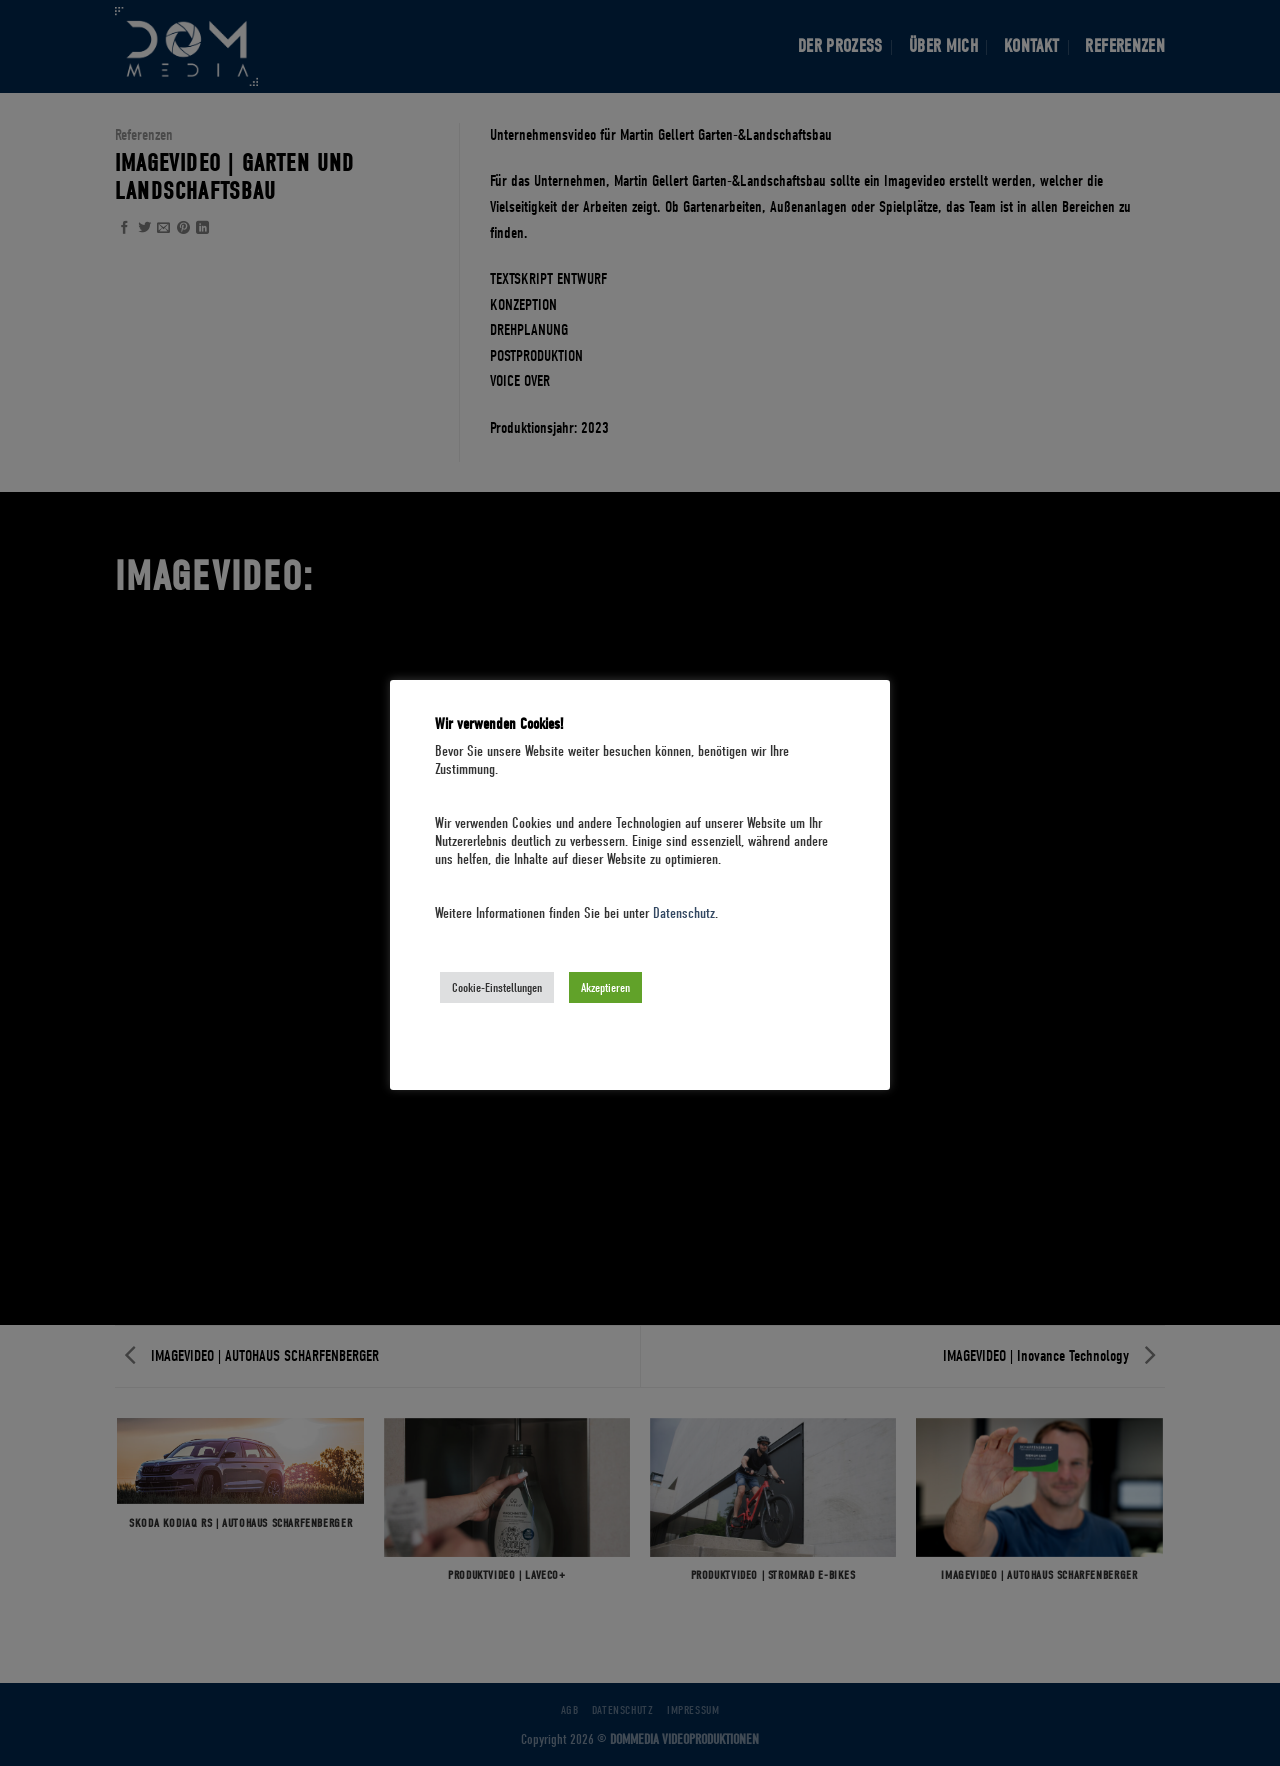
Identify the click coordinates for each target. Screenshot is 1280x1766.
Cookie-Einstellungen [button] (497, 987)
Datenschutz (684, 913)
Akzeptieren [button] (605, 987)
